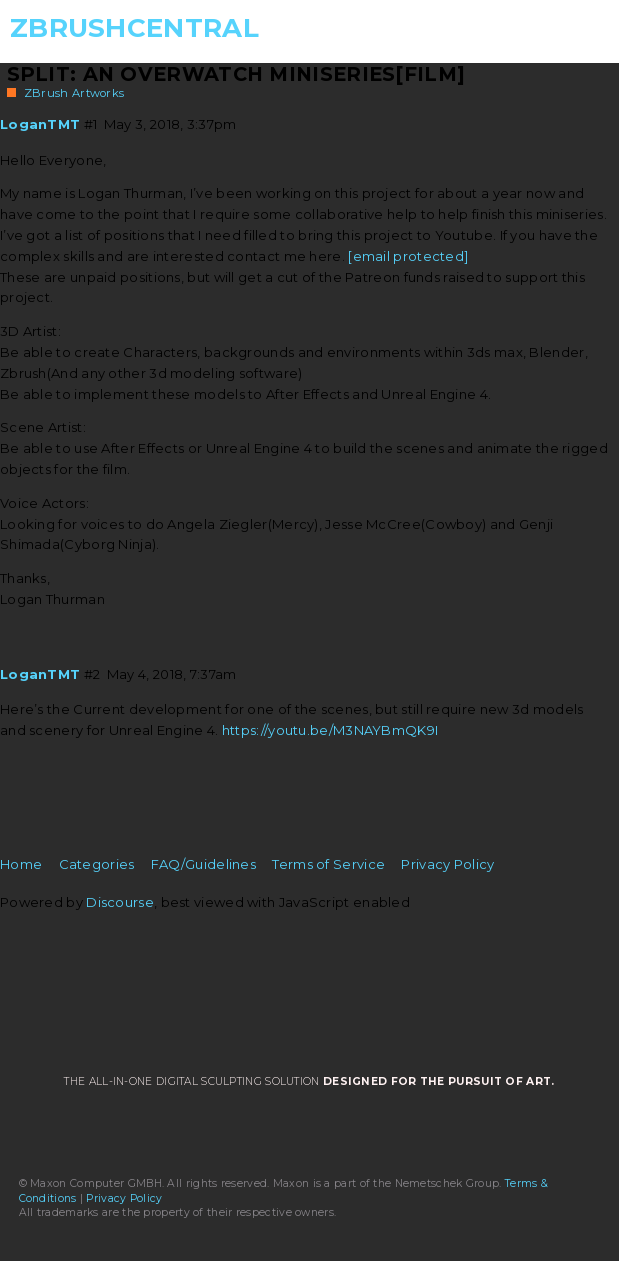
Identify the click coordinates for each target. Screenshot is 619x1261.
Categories (97, 864)
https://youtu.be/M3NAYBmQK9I (330, 730)
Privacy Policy (447, 864)
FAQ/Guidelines (203, 864)
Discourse (120, 902)
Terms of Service (328, 864)
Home (21, 864)
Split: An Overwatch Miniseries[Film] (236, 74)
